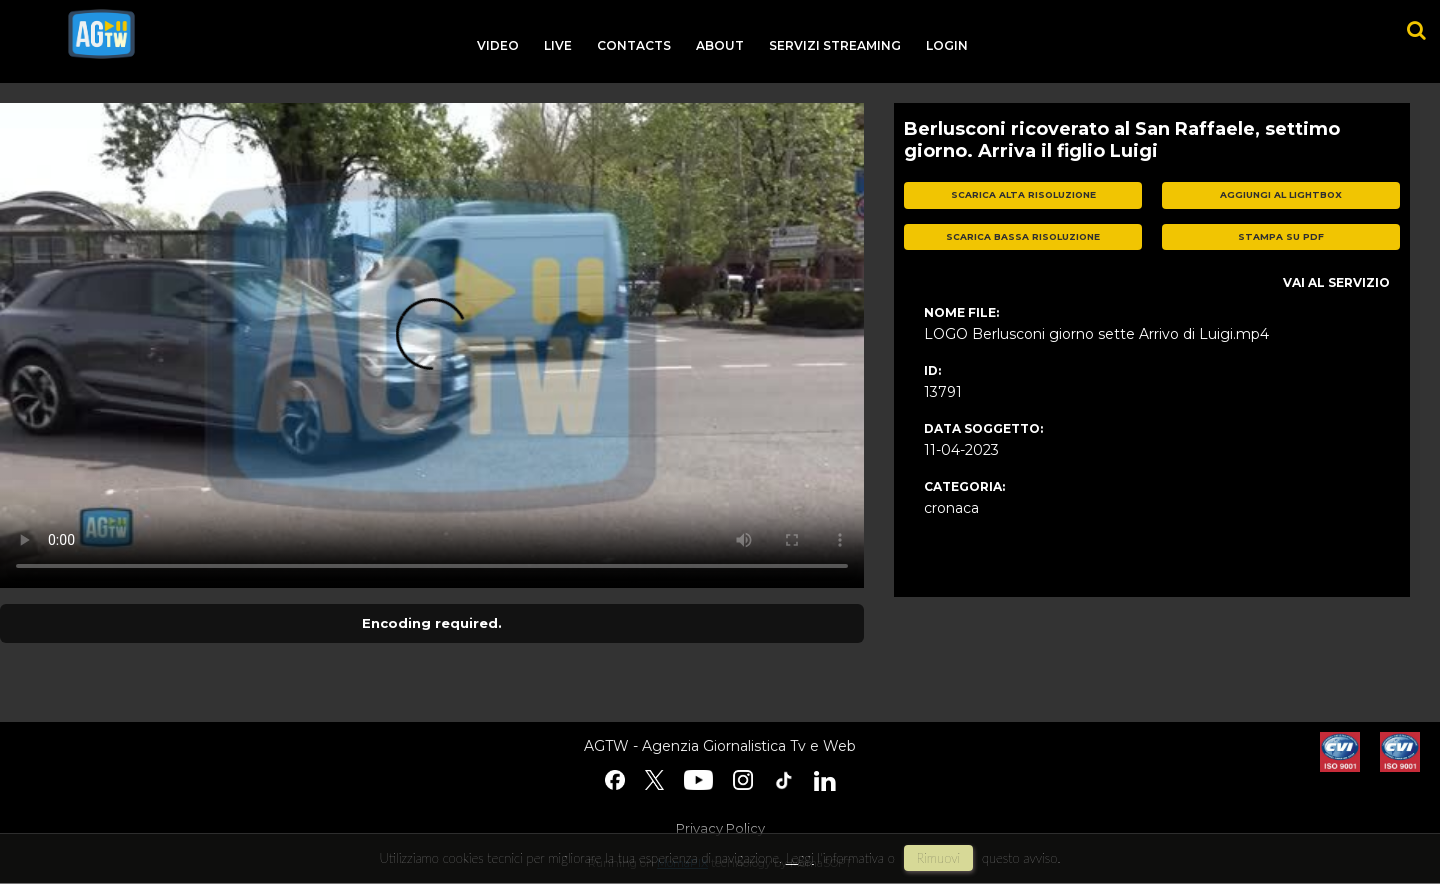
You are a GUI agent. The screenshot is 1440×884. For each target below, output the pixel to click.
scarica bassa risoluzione (1023, 236)
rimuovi (939, 858)
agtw (101, 34)
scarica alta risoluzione (1023, 194)
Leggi (800, 858)
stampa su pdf (1281, 236)
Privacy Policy (720, 828)
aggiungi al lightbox (1281, 194)
